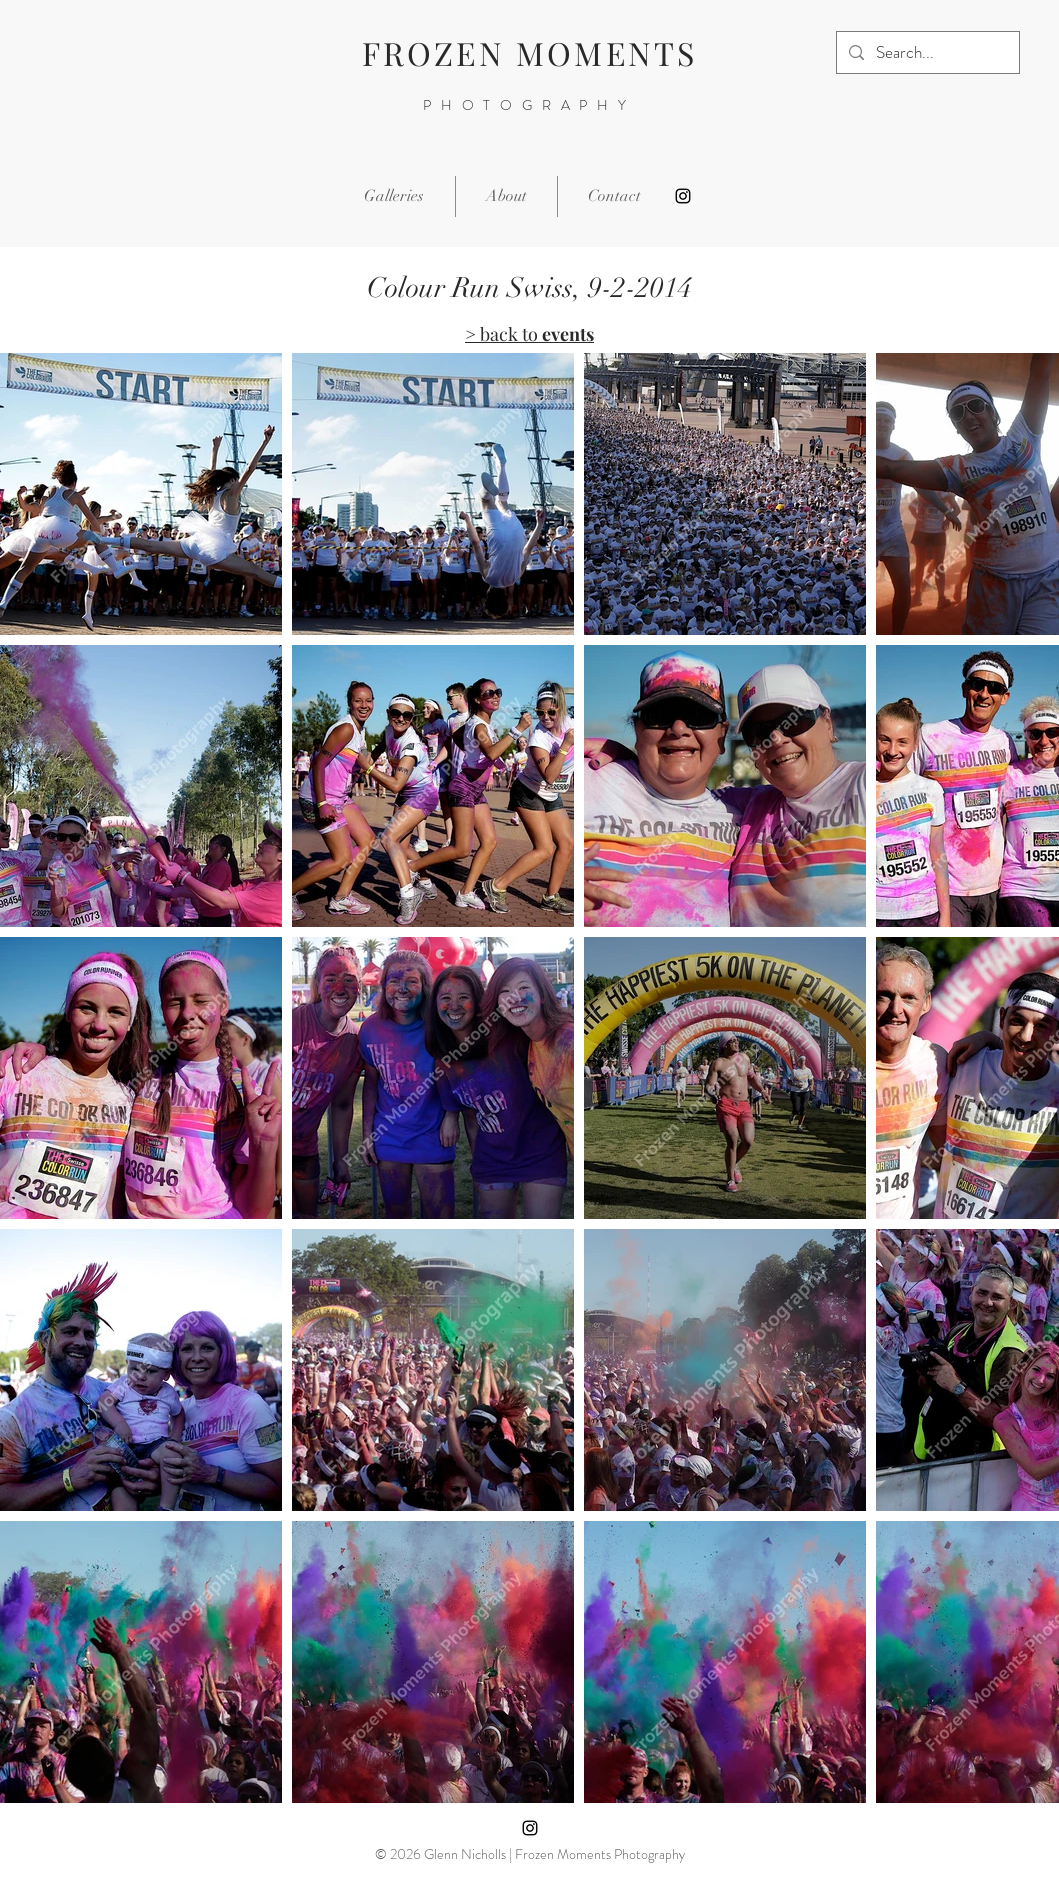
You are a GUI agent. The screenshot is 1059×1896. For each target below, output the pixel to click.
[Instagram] (683, 196)
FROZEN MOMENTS (530, 52)
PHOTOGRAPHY (529, 105)
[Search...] (926, 52)
